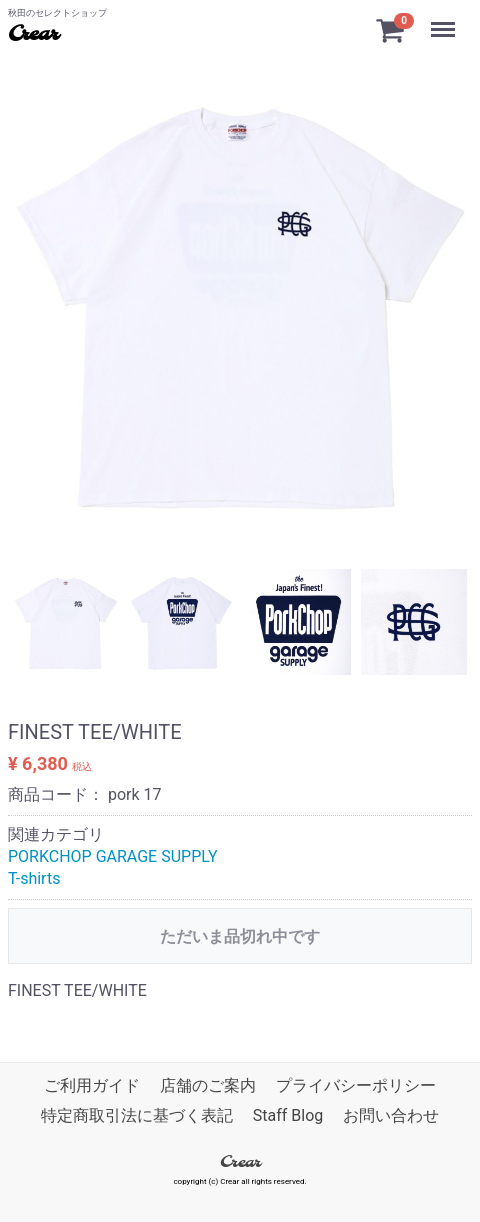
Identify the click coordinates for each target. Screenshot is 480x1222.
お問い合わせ (391, 1116)
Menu (445, 20)
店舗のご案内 (208, 1085)
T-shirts (34, 878)
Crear (33, 34)
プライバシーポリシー (356, 1085)
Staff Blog (288, 1116)
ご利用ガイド (92, 1085)
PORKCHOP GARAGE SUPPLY (113, 856)
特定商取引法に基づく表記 (137, 1116)
